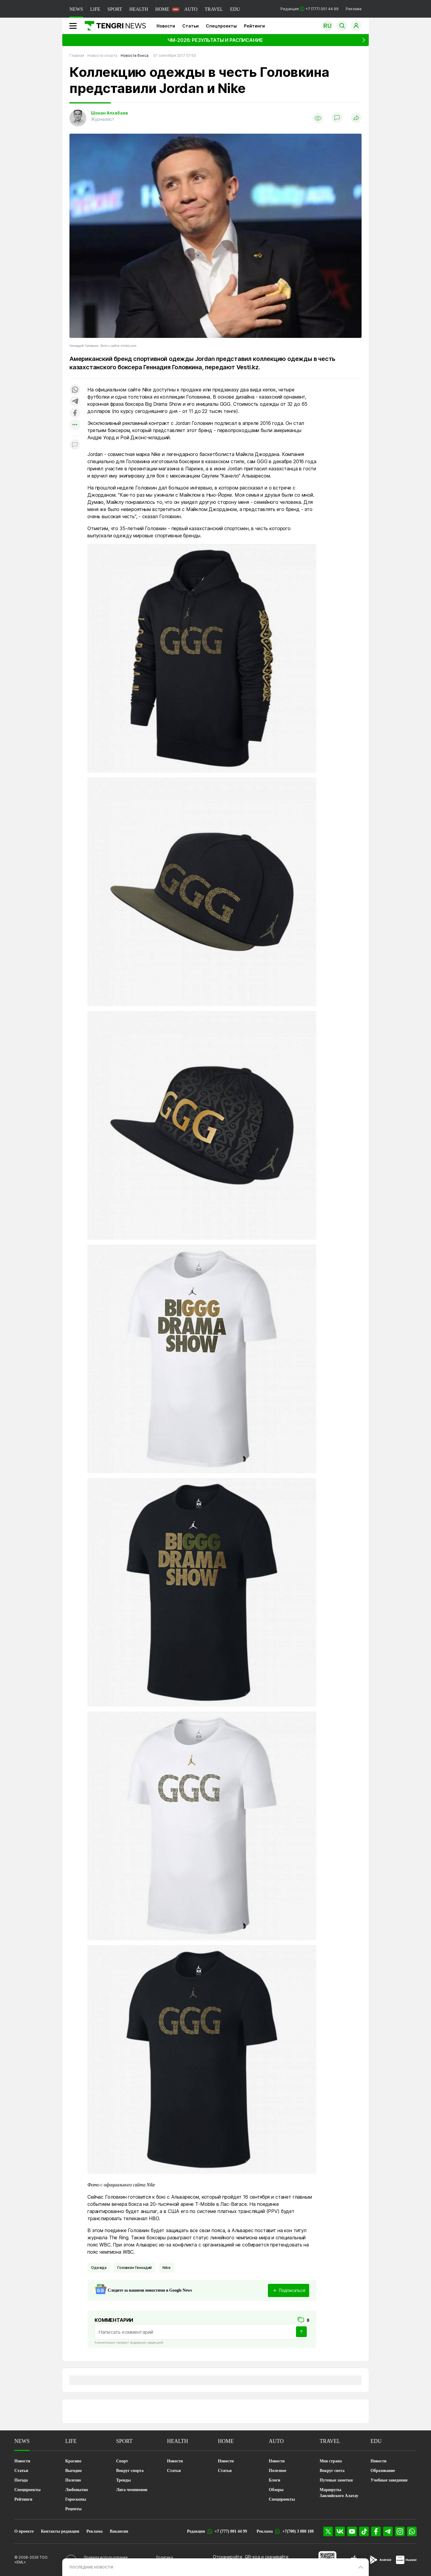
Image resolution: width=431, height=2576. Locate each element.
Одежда (99, 2267)
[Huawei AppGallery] (406, 2559)
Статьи (190, 25)
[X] (328, 2531)
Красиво (73, 2461)
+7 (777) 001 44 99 (231, 2531)
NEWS (76, 9)
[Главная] (113, 25)
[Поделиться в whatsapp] (74, 390)
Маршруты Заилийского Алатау (339, 2492)
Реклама (354, 9)
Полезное (277, 2470)
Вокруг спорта (130, 2470)
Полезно (73, 2480)
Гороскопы (75, 2499)
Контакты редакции (60, 2531)
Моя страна (331, 2461)
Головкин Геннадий (134, 2267)
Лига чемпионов (131, 2489)
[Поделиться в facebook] (74, 413)
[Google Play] (380, 2559)
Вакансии (119, 2531)
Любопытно (76, 2489)
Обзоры (276, 2489)
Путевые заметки (336, 2480)
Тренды (123, 2480)
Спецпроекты (221, 25)
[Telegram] (388, 2531)
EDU (235, 9)
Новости (166, 25)
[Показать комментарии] (337, 118)
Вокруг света (332, 2470)
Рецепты (73, 2509)
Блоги (274, 2480)
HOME (162, 9)
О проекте (24, 2531)
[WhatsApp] (412, 2531)
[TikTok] (364, 2531)
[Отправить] (301, 2331)
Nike (166, 2267)
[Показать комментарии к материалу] (74, 445)
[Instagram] (400, 2531)
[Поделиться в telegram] (74, 402)
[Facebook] (376, 2531)
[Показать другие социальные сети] (74, 425)
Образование (383, 2470)
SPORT (114, 9)
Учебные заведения (389, 2480)
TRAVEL (214, 9)
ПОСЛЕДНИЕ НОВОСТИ (91, 2567)
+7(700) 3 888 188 (298, 2531)
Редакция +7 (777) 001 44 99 (309, 9)
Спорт (122, 2461)
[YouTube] (352, 2531)
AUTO (191, 9)
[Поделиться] (356, 118)
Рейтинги (254, 25)
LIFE (95, 9)
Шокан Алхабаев (109, 112)
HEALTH (138, 9)
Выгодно (73, 2470)
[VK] (340, 2531)
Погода (21, 2480)
